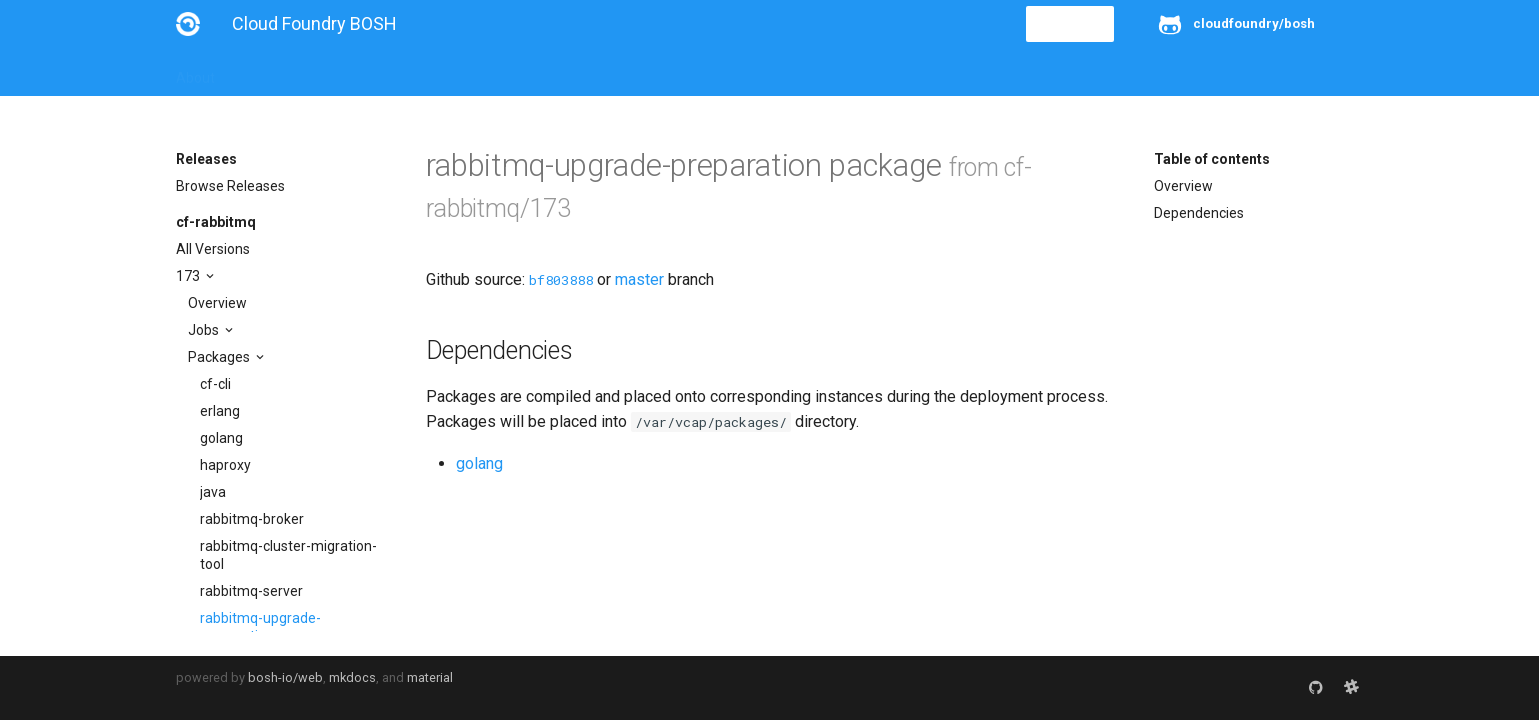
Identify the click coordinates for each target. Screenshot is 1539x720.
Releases (616, 72)
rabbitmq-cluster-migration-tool (288, 555)
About (195, 72)
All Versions (213, 249)
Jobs (205, 330)
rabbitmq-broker (252, 519)
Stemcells (529, 72)
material (430, 677)
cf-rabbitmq (216, 222)
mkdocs (352, 677)
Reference (438, 72)
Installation (275, 72)
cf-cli (215, 384)
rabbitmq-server (251, 591)
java (213, 492)
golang (221, 438)
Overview (217, 303)
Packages (220, 357)
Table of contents (1212, 159)
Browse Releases (230, 186)
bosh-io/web (285, 677)
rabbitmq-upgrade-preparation (260, 627)
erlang (220, 411)
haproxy (225, 465)
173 (189, 276)
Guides (357, 72)
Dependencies (1199, 213)
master (639, 279)
